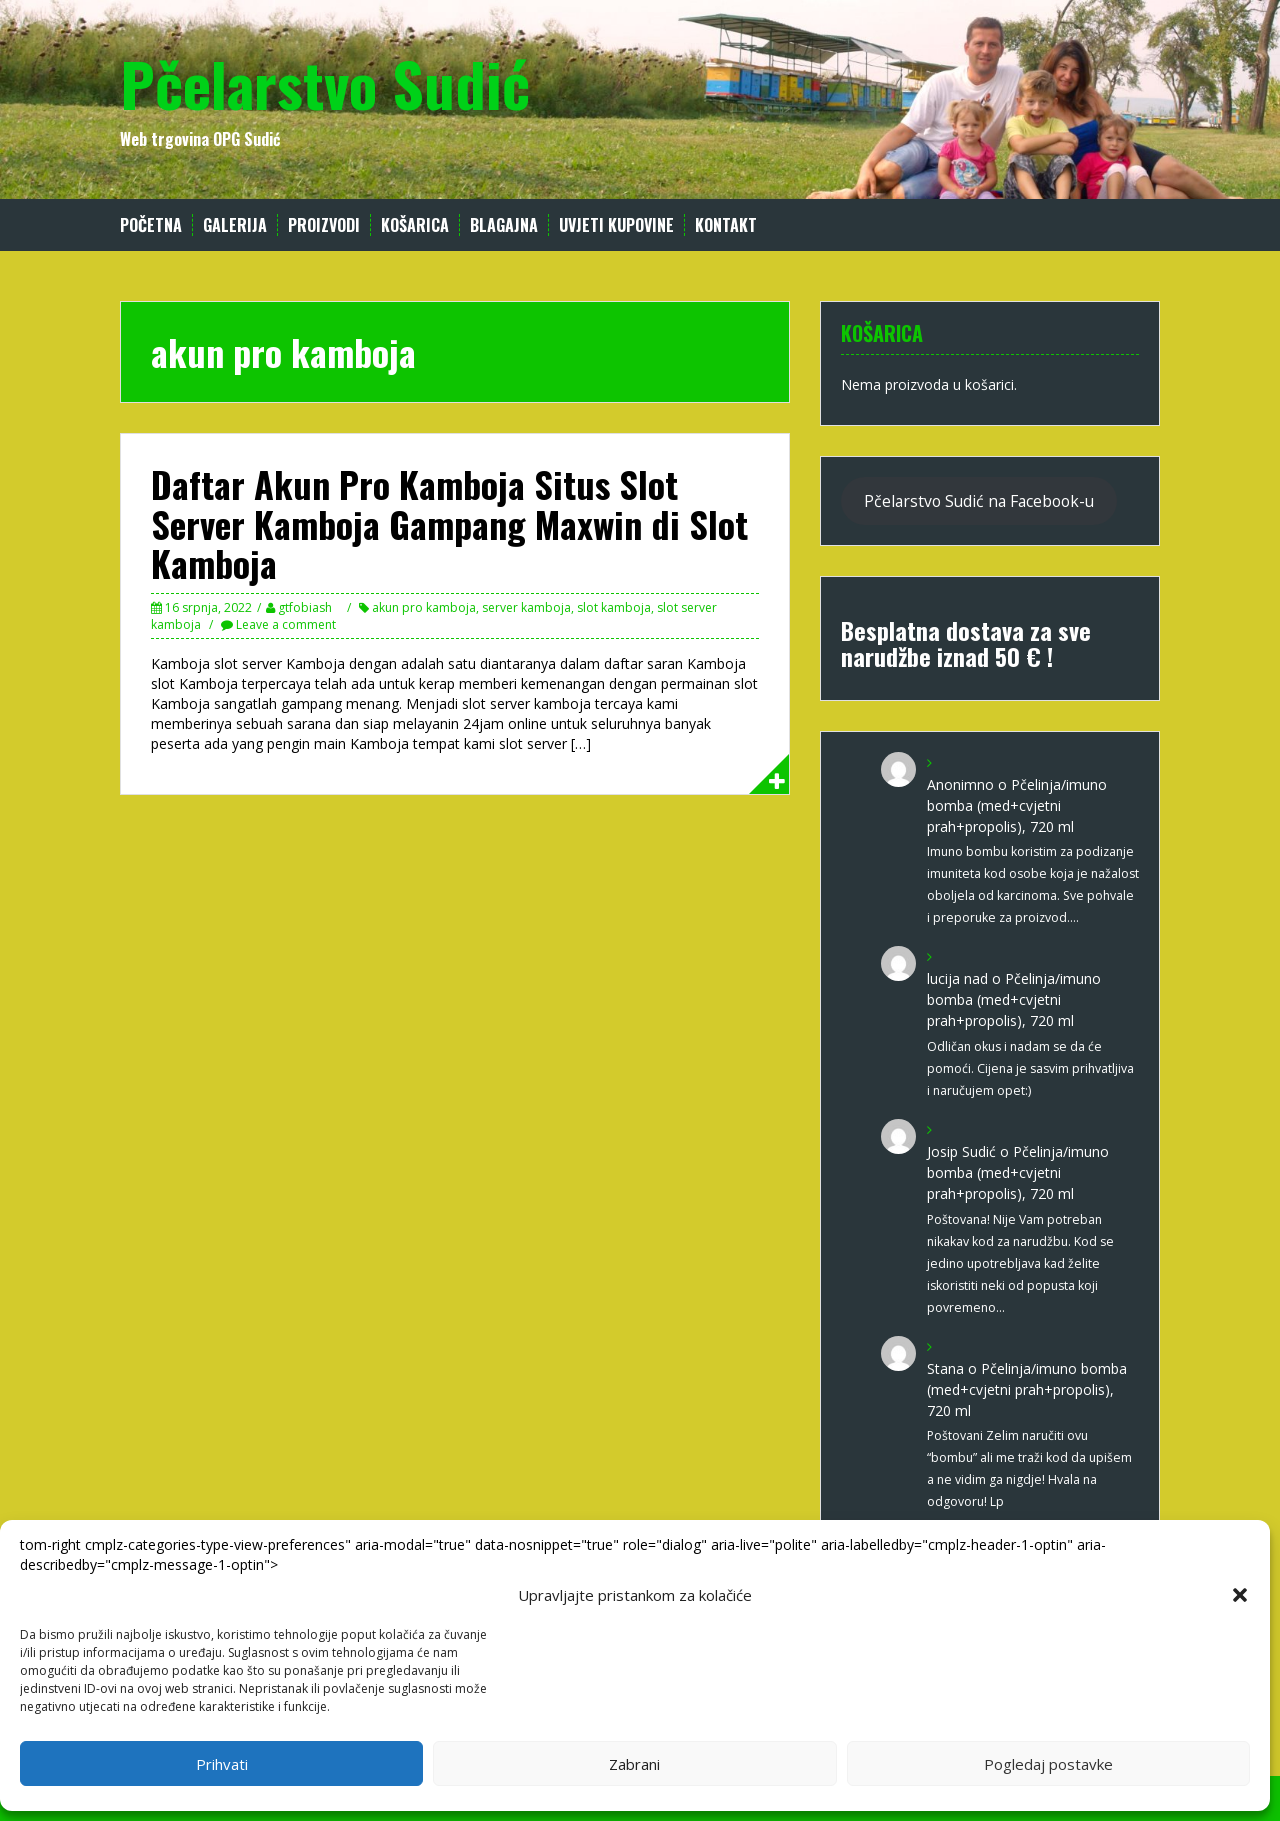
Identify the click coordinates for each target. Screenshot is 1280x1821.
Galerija (235, 225)
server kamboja (526, 607)
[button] (1240, 1595)
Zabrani (634, 1764)
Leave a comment (286, 624)
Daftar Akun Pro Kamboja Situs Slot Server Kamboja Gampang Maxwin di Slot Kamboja (449, 523)
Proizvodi (324, 225)
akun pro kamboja (424, 607)
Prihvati (222, 1764)
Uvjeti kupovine (616, 225)
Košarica (415, 225)
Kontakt (726, 225)
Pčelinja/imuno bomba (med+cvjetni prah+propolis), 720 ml (1017, 805)
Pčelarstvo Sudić (325, 82)
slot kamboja (614, 607)
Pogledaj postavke (1048, 1764)
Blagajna (504, 225)
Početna (151, 225)
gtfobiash (305, 607)
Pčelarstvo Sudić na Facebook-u (979, 501)
